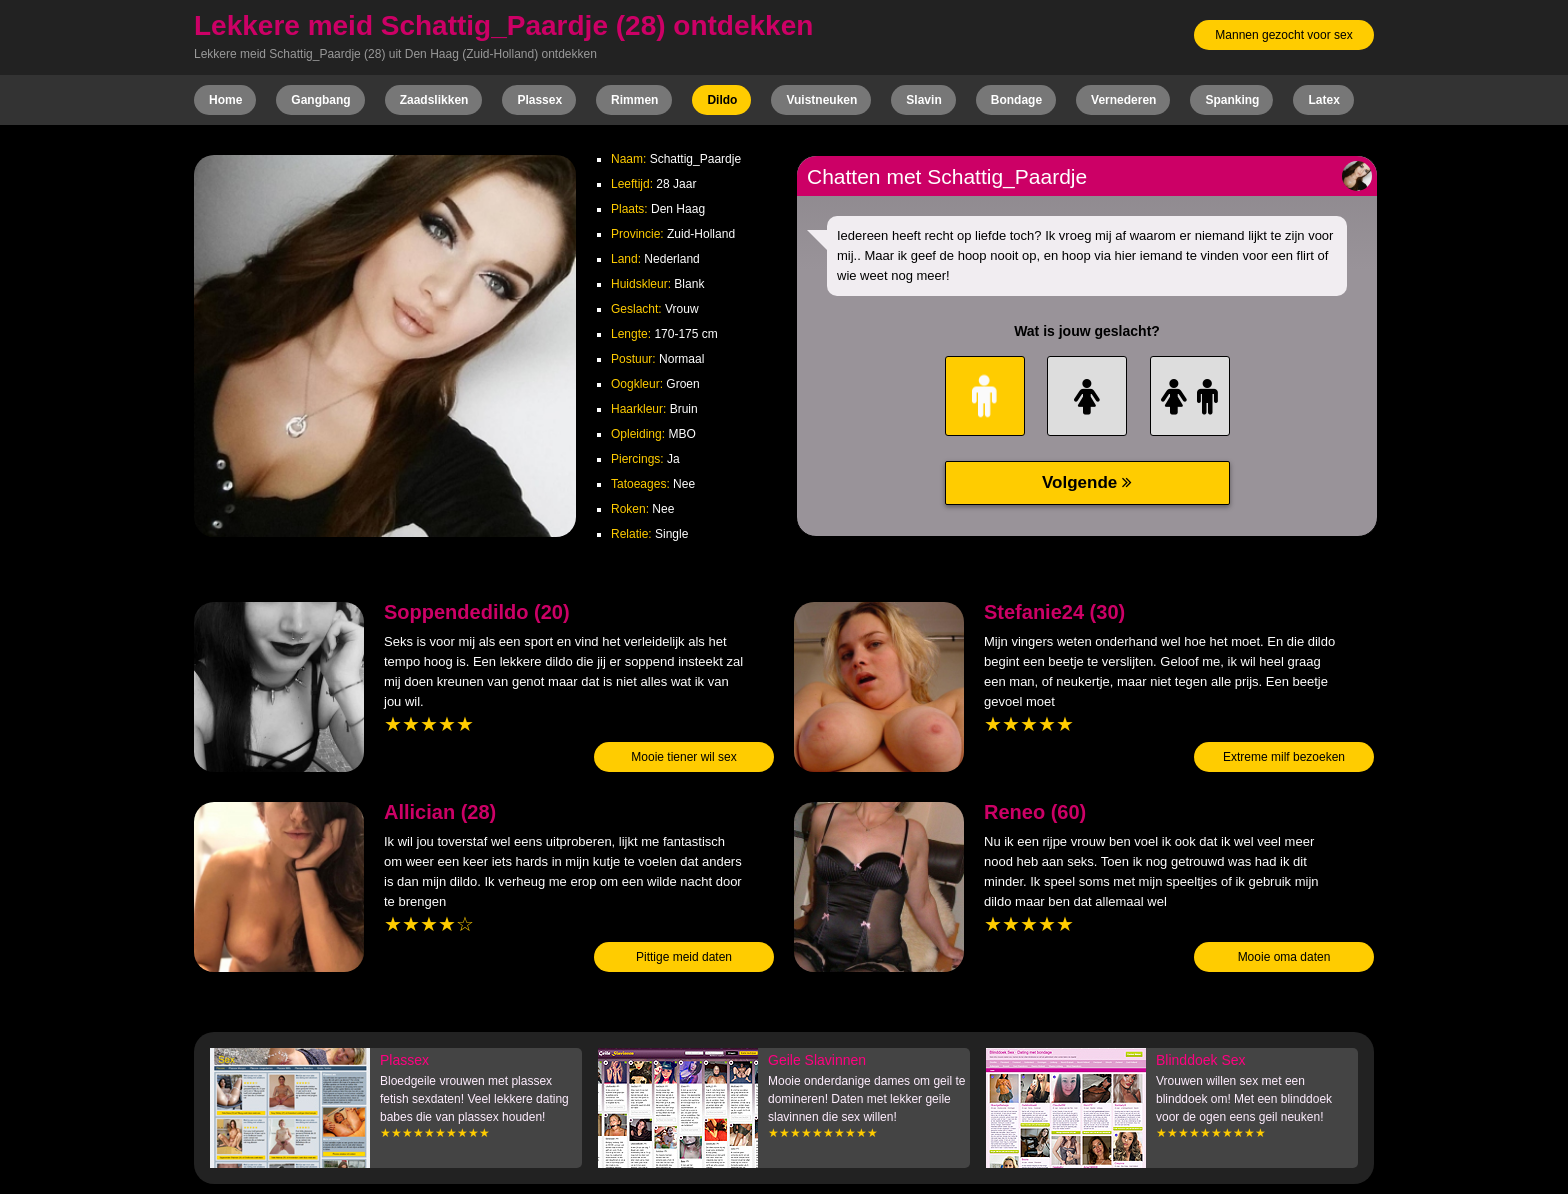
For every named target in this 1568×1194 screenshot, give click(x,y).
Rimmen (634, 100)
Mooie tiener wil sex (683, 757)
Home (225, 100)
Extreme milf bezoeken (1284, 757)
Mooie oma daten (1284, 957)
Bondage (1016, 100)
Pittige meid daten (684, 957)
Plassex (539, 100)
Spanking (1232, 100)
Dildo (722, 100)
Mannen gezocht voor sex (1283, 35)
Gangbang (320, 100)
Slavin (923, 100)
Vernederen (1123, 100)
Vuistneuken (821, 100)
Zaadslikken (434, 100)
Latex (1323, 100)
